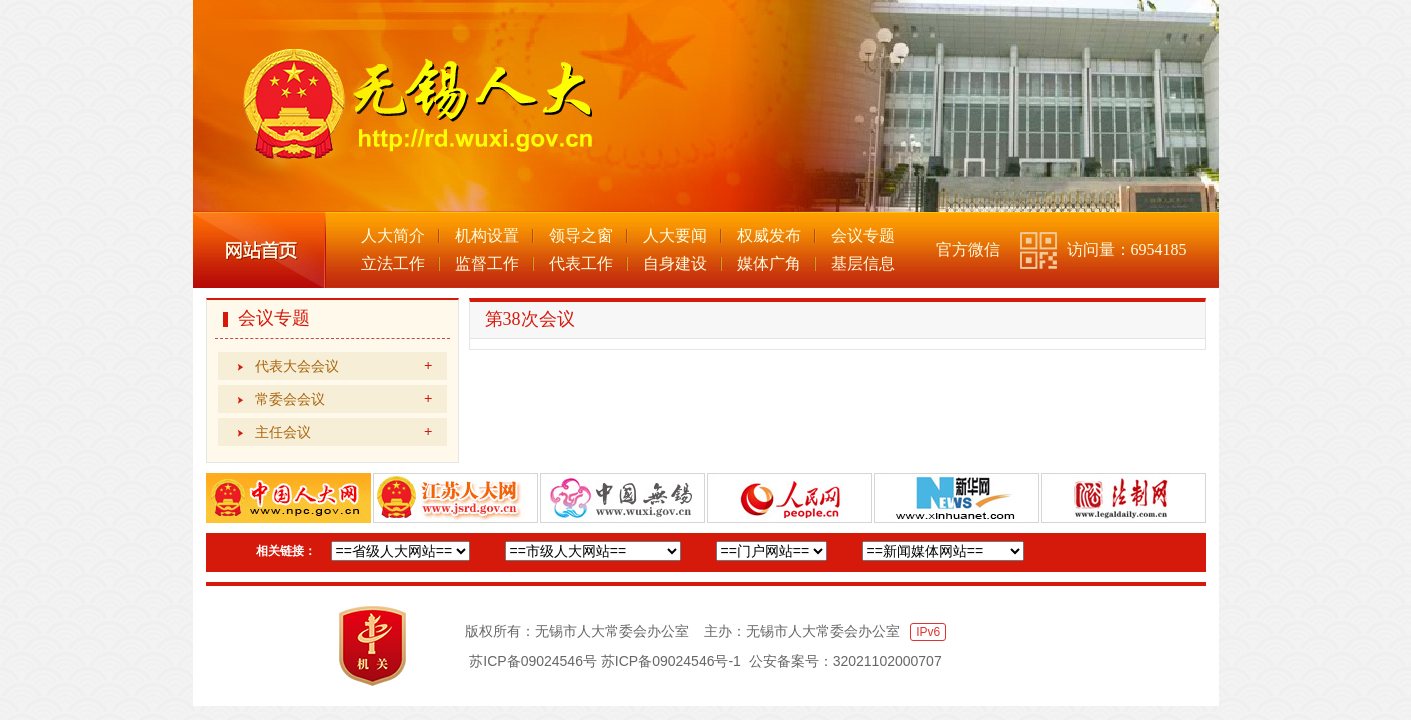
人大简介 (393, 235)
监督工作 (487, 263)
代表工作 (581, 263)
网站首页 (259, 250)
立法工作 (393, 263)
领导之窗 (581, 235)
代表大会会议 (343, 366)
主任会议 (343, 432)
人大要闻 (675, 235)
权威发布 (769, 235)
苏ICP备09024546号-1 (671, 661)
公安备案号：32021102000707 (845, 661)
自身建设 (675, 263)
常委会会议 (343, 399)
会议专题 (863, 235)
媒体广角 (769, 263)
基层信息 (863, 263)
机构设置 (487, 235)
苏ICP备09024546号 (533, 661)
